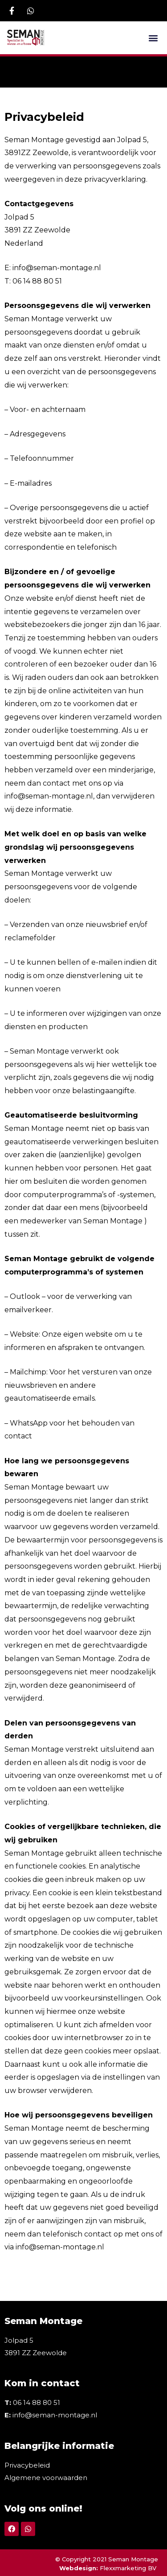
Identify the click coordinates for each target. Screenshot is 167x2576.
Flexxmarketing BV (129, 2568)
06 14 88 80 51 (36, 2402)
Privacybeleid (27, 2465)
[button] (153, 37)
